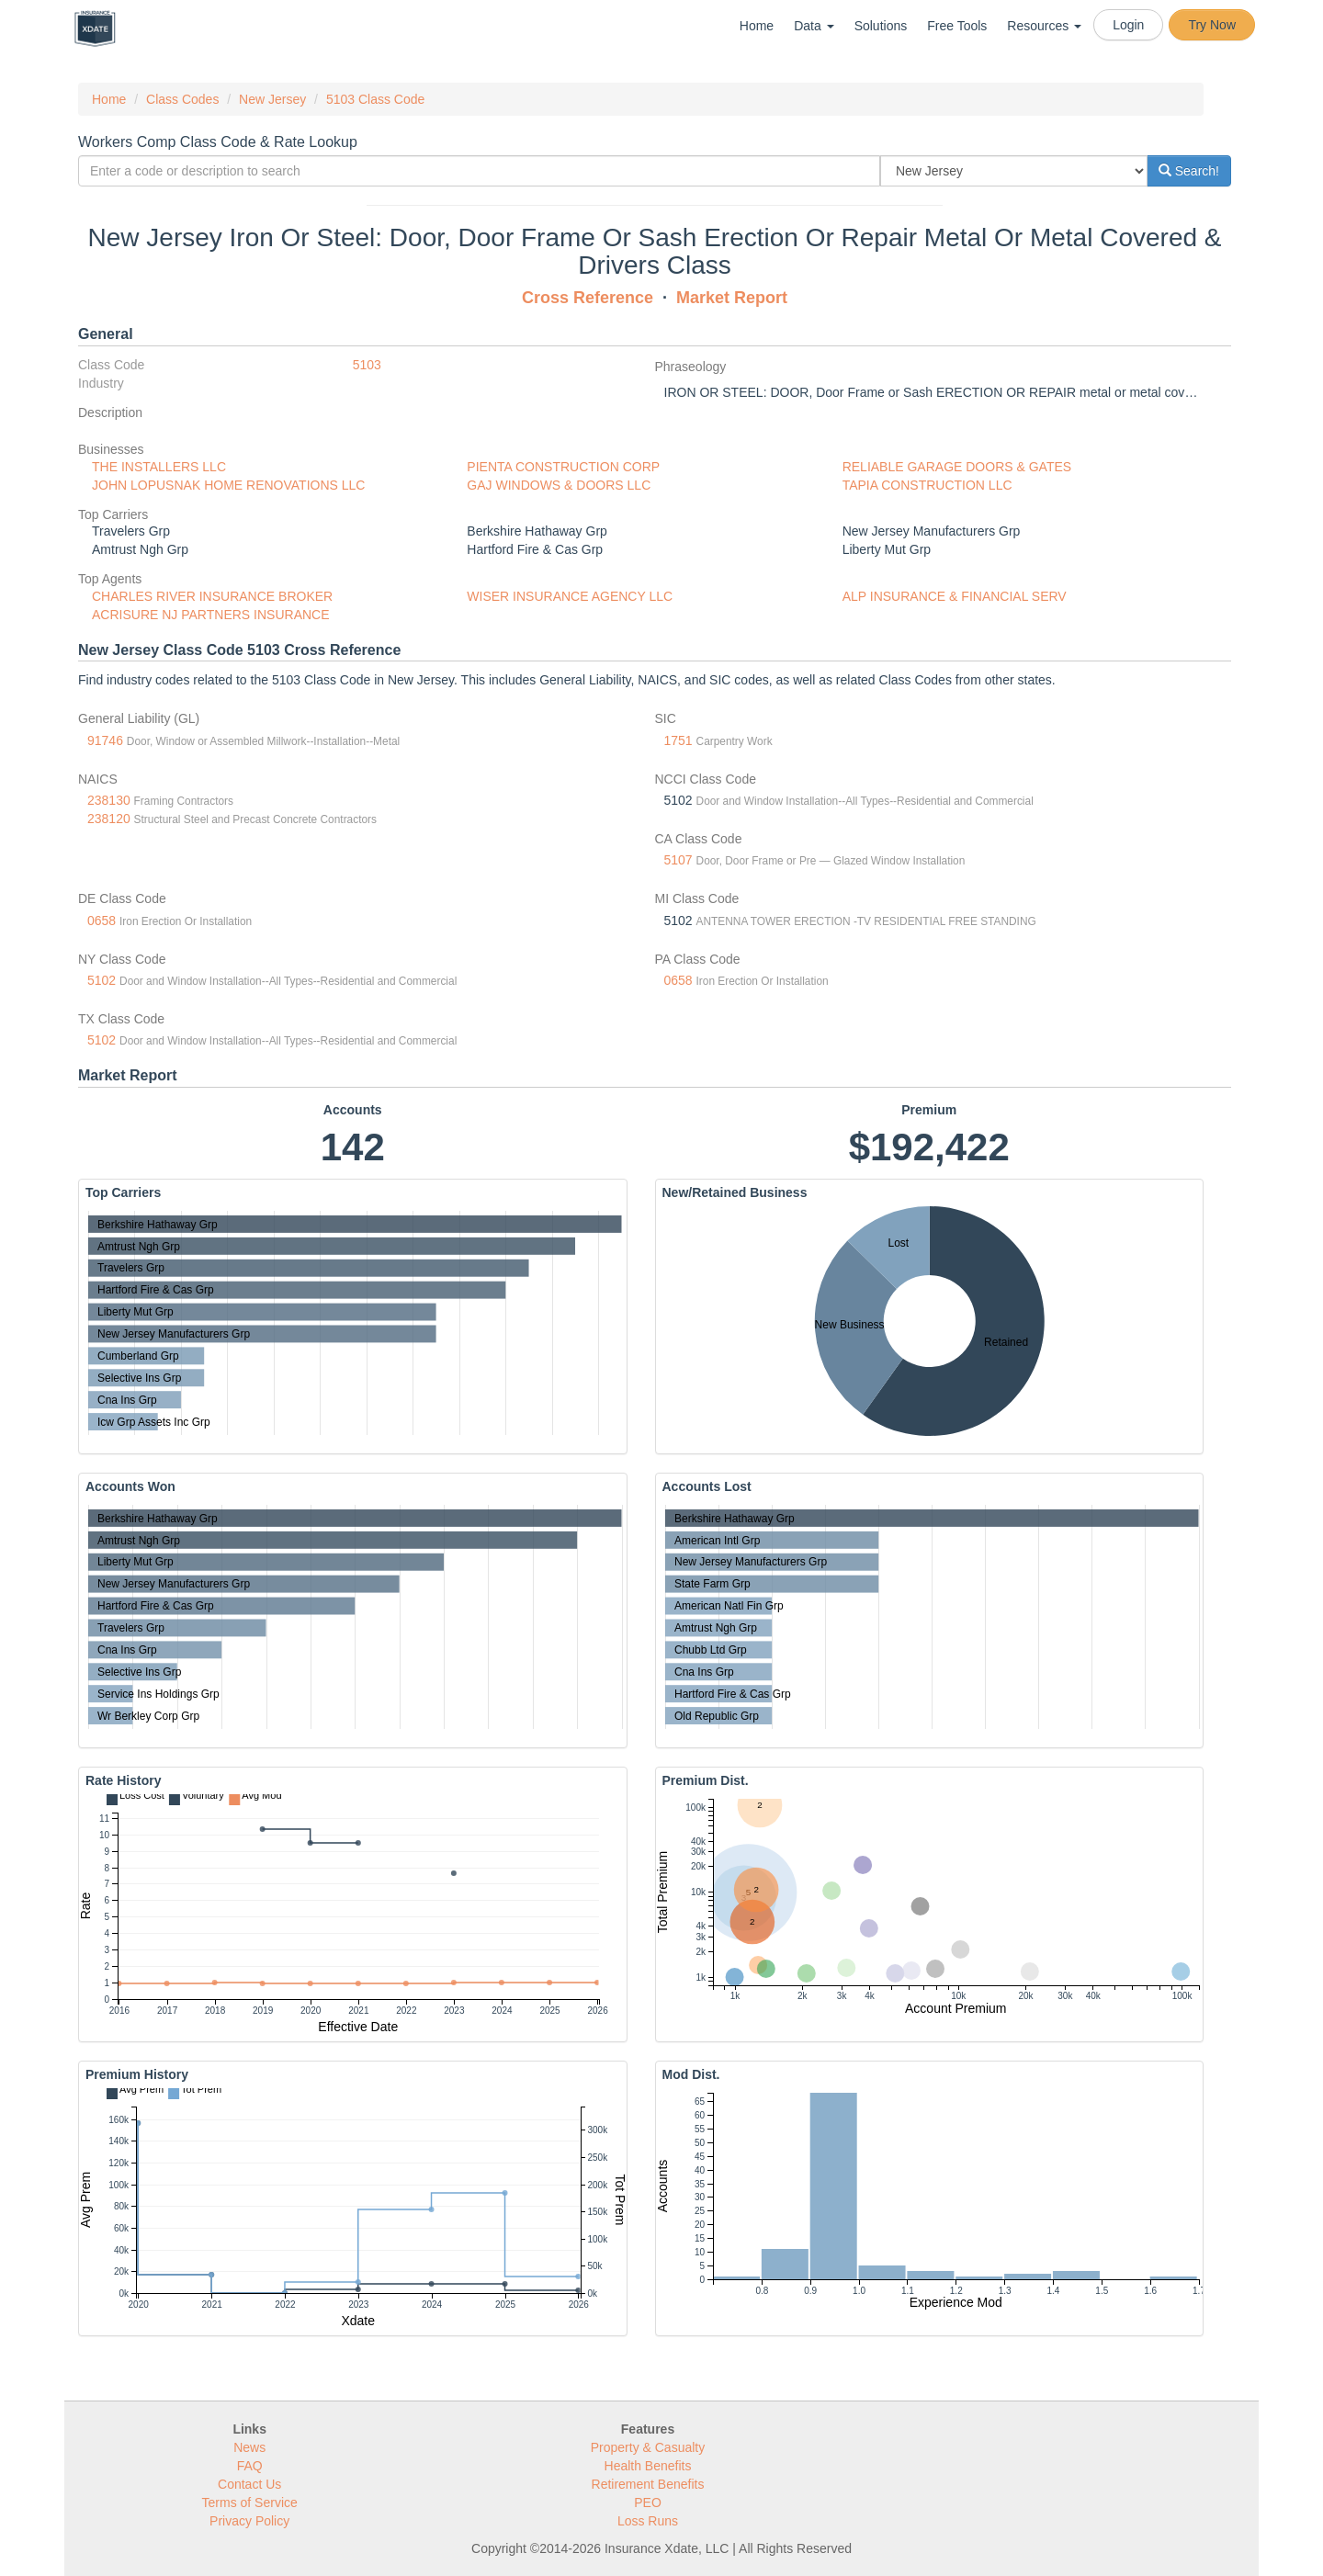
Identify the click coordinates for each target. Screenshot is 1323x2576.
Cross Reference (587, 297)
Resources (1044, 25)
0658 (101, 920)
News (249, 2447)
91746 (105, 740)
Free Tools (957, 25)
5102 (101, 980)
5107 (678, 860)
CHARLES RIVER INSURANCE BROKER (212, 596)
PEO (648, 2502)
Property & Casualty (648, 2447)
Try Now (1212, 24)
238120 (108, 818)
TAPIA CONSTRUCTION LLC (927, 485)
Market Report (731, 297)
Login (1128, 24)
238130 (108, 800)
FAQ (250, 2465)
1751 (678, 740)
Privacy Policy (249, 2521)
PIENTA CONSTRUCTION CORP (563, 466)
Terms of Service (250, 2502)
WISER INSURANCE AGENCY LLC (570, 596)
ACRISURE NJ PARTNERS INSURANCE (211, 614)
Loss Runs (647, 2521)
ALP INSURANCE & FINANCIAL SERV (954, 596)
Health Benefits (648, 2465)
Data (813, 25)
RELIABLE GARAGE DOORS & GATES (956, 466)
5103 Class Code (375, 99)
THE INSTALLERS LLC (159, 466)
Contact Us (249, 2484)
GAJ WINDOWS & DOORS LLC (558, 485)
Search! (1189, 171)
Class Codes (182, 99)
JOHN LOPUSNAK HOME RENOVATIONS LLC (228, 485)
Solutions (881, 25)
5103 (367, 364)
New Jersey (272, 99)
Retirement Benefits (648, 2484)
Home (757, 25)
